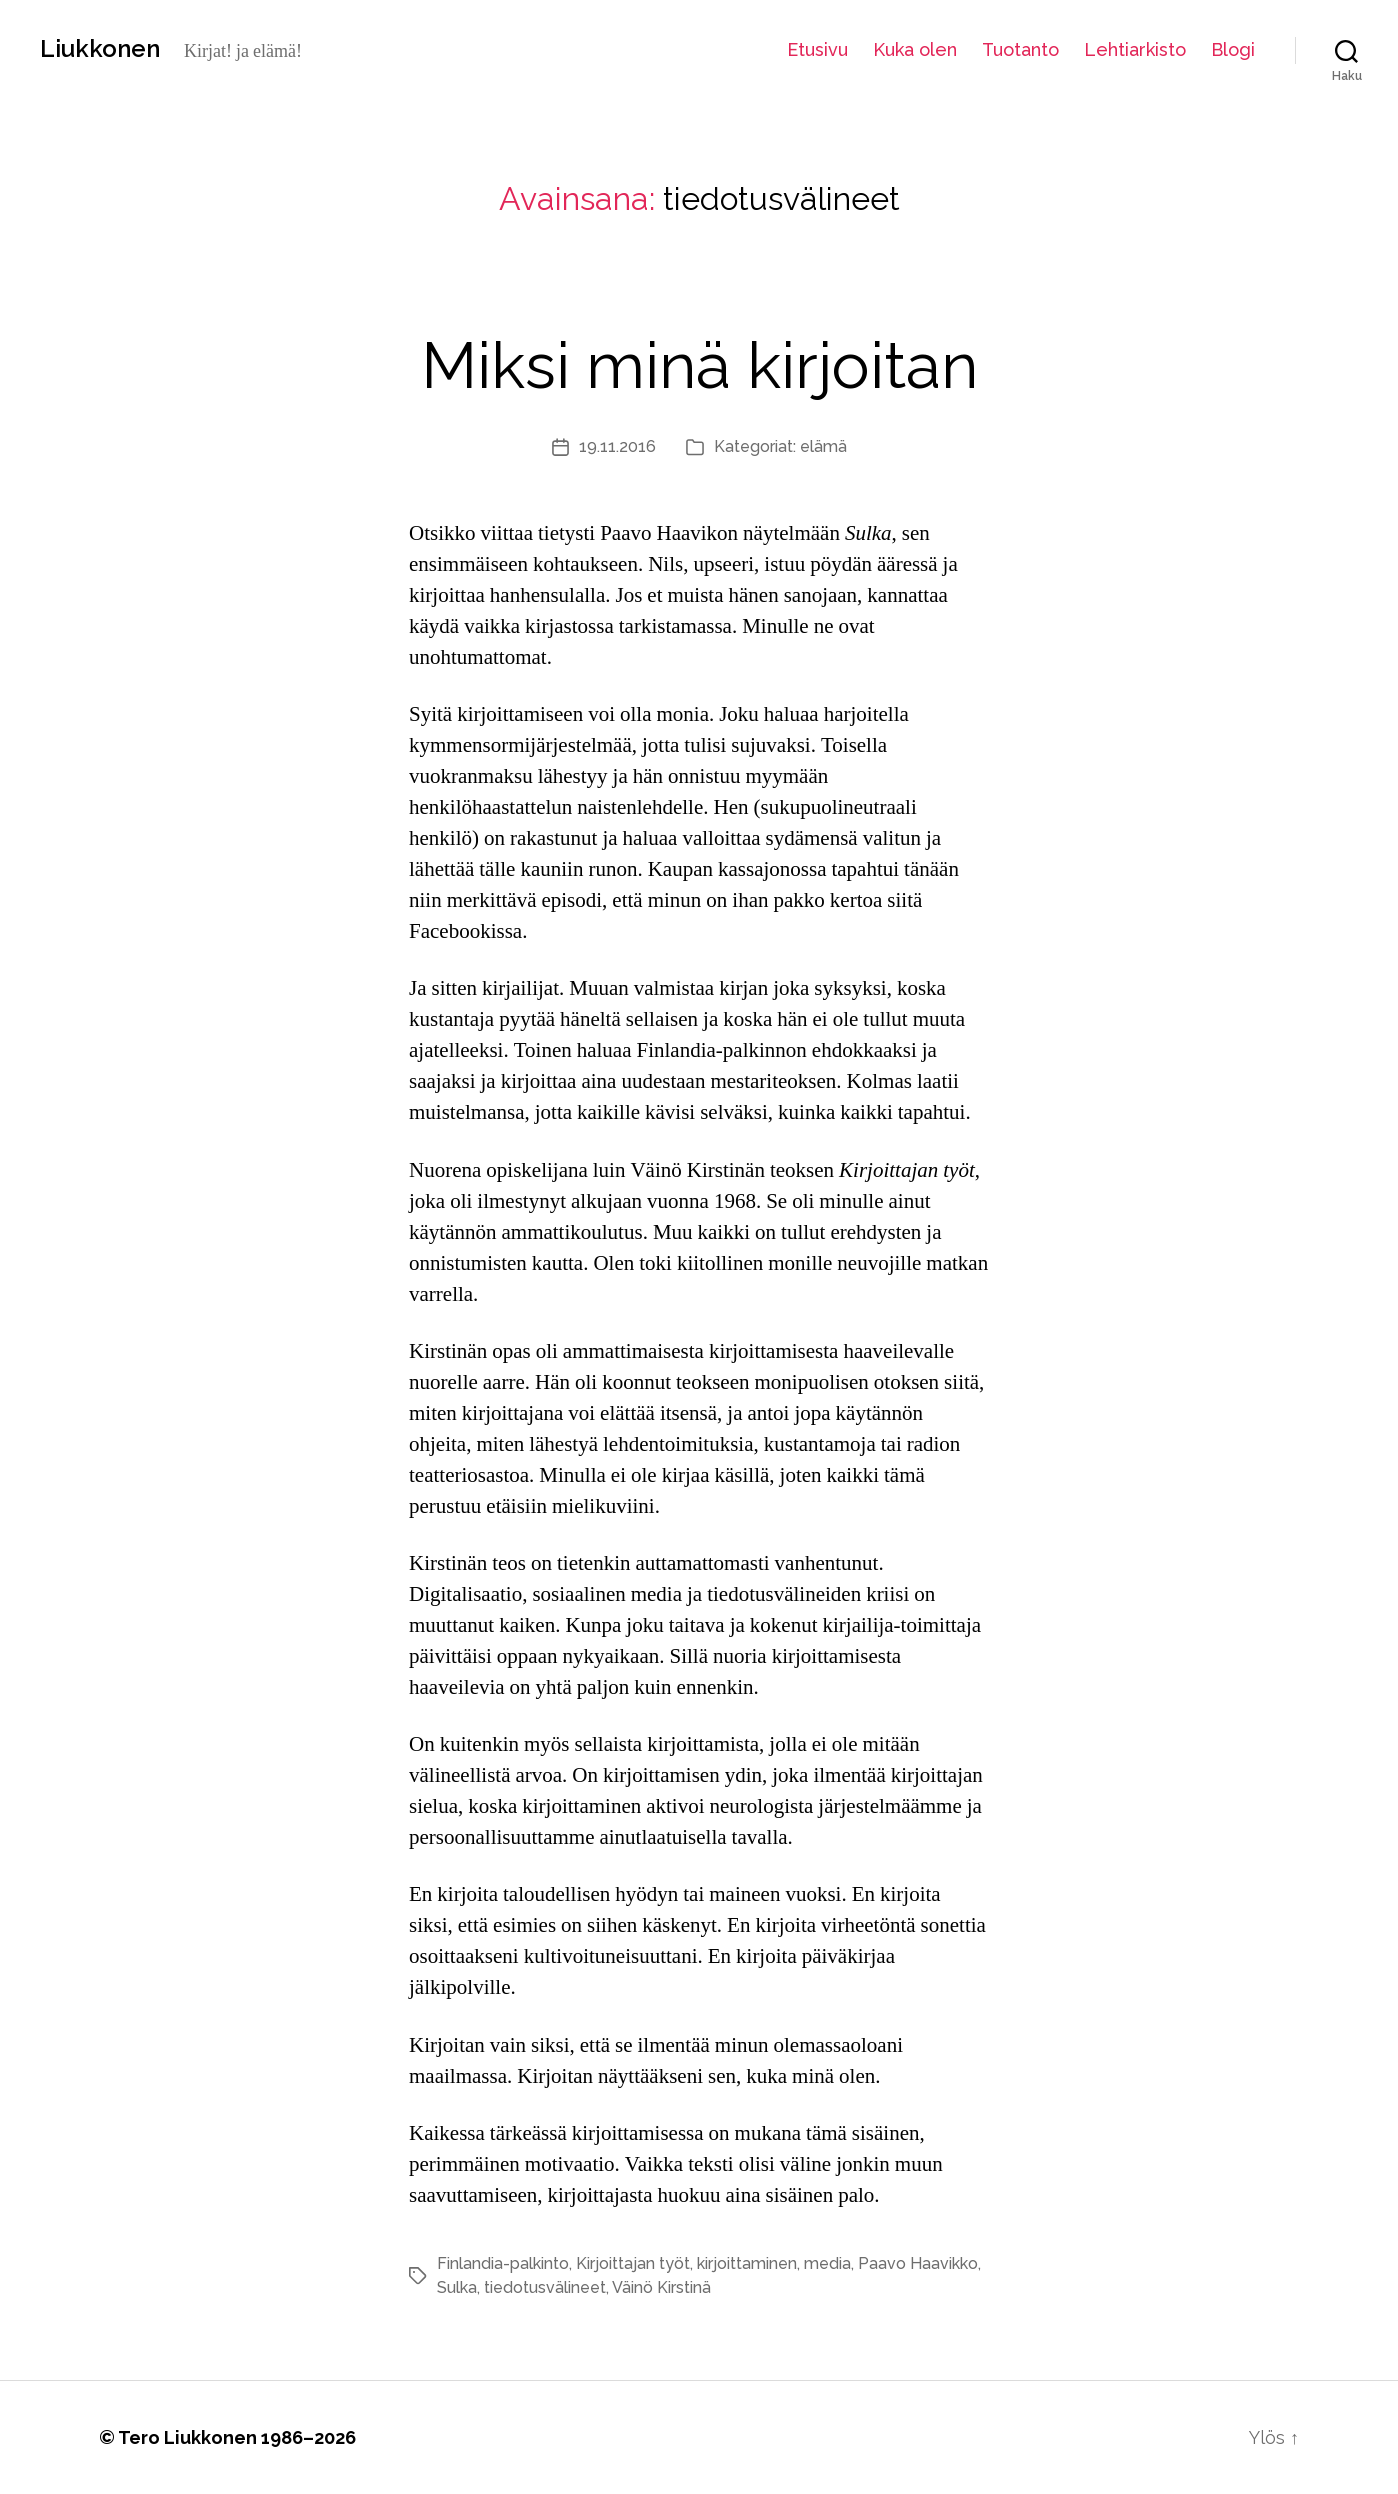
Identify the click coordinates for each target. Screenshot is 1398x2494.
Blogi (1233, 49)
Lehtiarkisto (1135, 49)
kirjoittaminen (747, 2263)
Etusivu (817, 49)
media (827, 2263)
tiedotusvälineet (545, 2287)
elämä (823, 446)
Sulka (457, 2287)
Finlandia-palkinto (503, 2263)
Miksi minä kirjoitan (699, 365)
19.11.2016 (617, 446)
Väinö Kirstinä (661, 2287)
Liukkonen (100, 49)
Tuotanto (1020, 49)
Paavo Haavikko (918, 2263)
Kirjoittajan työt (633, 2263)
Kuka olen (915, 49)
